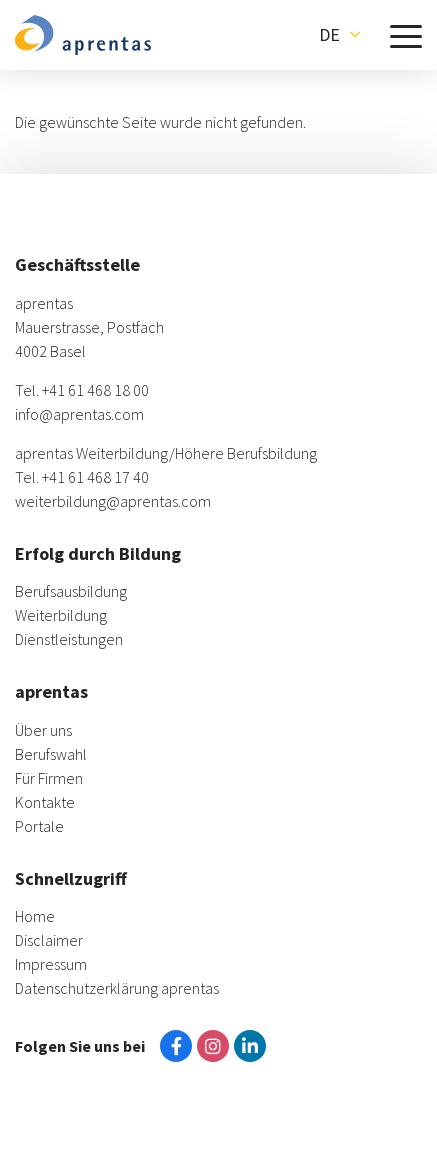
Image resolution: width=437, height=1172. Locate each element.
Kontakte (45, 802)
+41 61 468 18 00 (95, 390)
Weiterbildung (61, 615)
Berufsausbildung (71, 591)
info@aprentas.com (79, 414)
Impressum (51, 964)
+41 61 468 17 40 (95, 477)
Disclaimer (49, 940)
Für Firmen (49, 778)
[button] (339, 35)
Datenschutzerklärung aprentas (117, 988)
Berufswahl (51, 754)
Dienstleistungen (69, 639)
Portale (39, 826)
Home (35, 916)
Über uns (43, 730)
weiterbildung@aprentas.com (113, 501)
